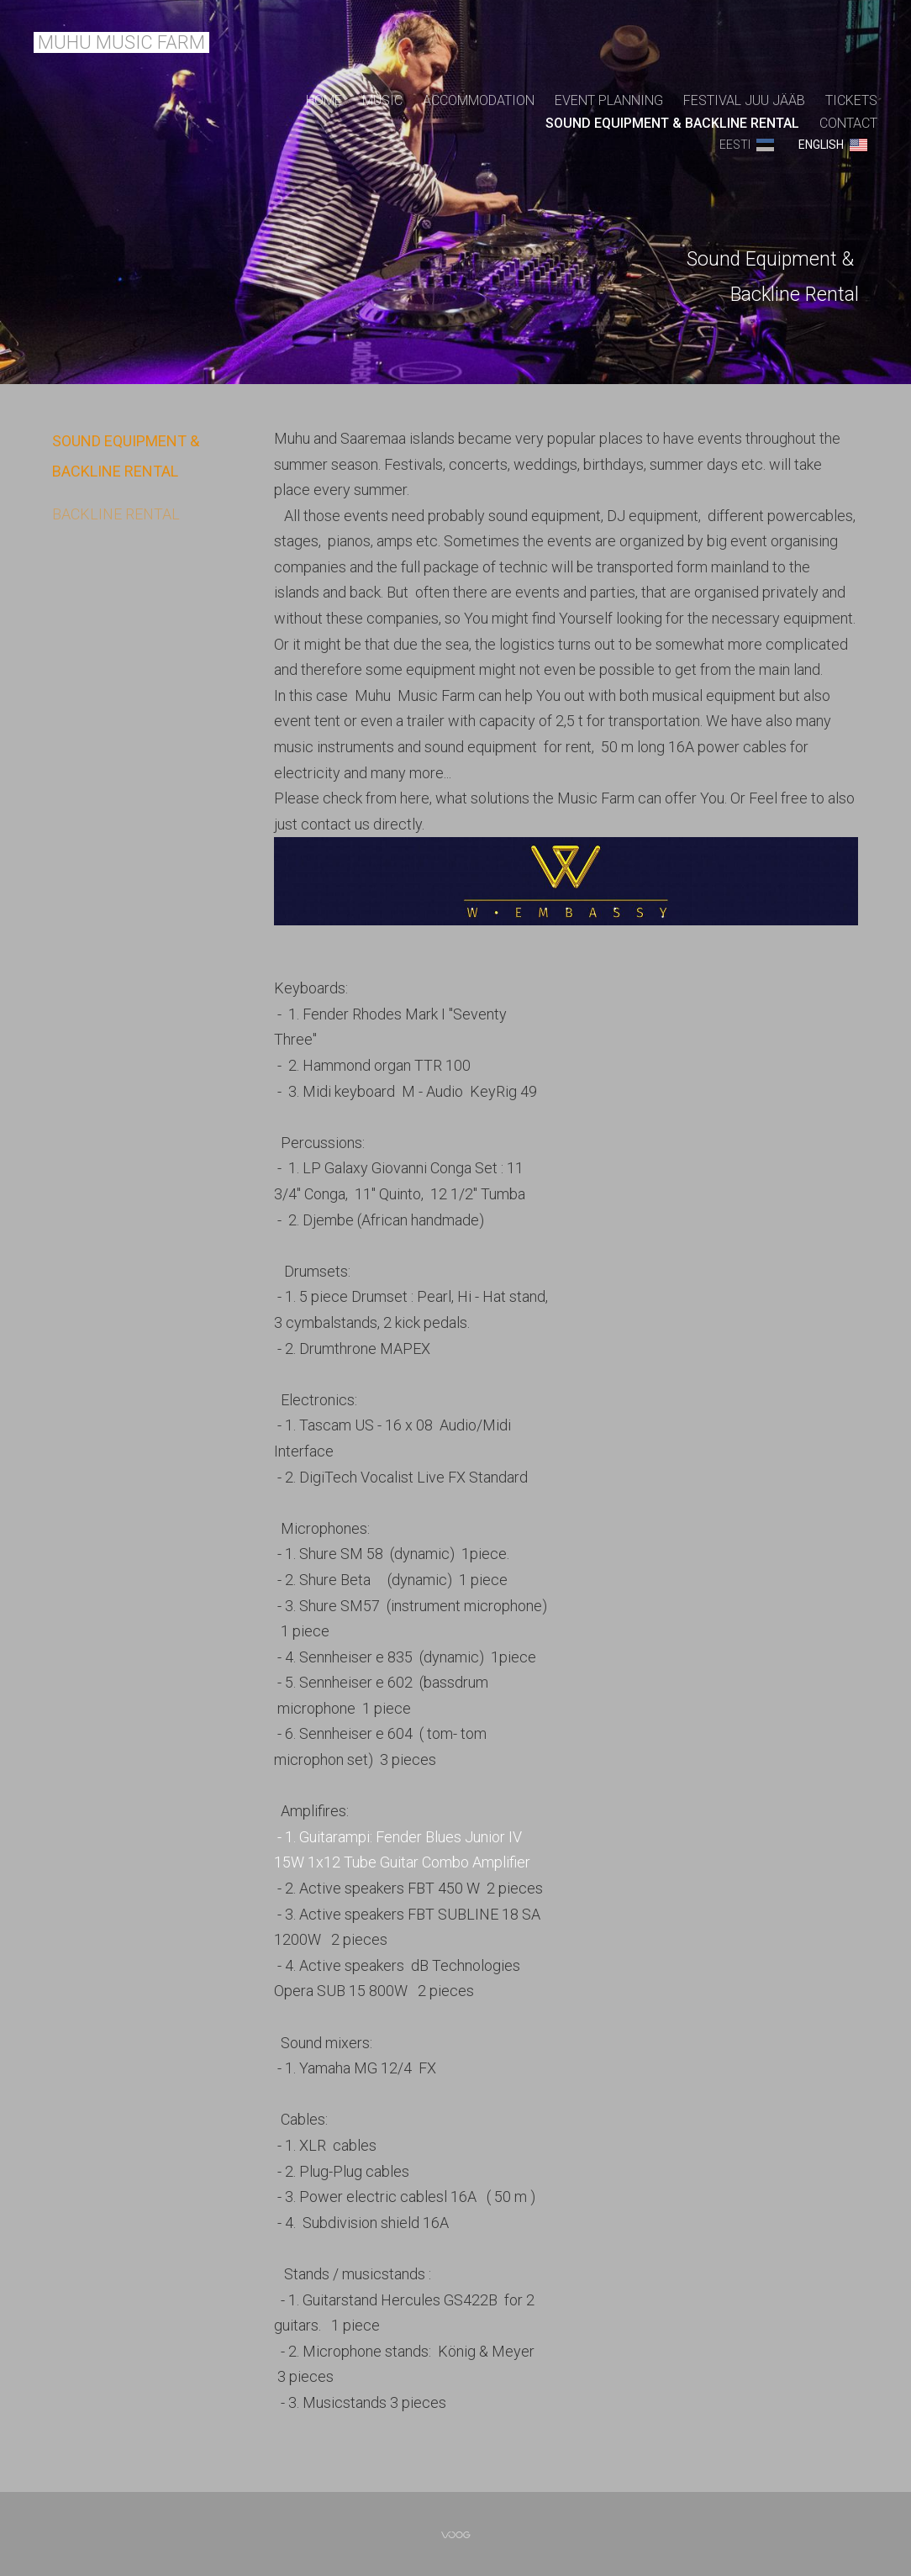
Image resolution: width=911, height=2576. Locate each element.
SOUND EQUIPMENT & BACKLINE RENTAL (672, 123)
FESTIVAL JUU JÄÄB (744, 100)
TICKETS (851, 100)
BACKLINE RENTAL (116, 514)
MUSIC (382, 100)
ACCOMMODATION (478, 100)
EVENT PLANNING (609, 100)
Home (324, 100)
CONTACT (848, 123)
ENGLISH (821, 144)
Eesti (734, 144)
